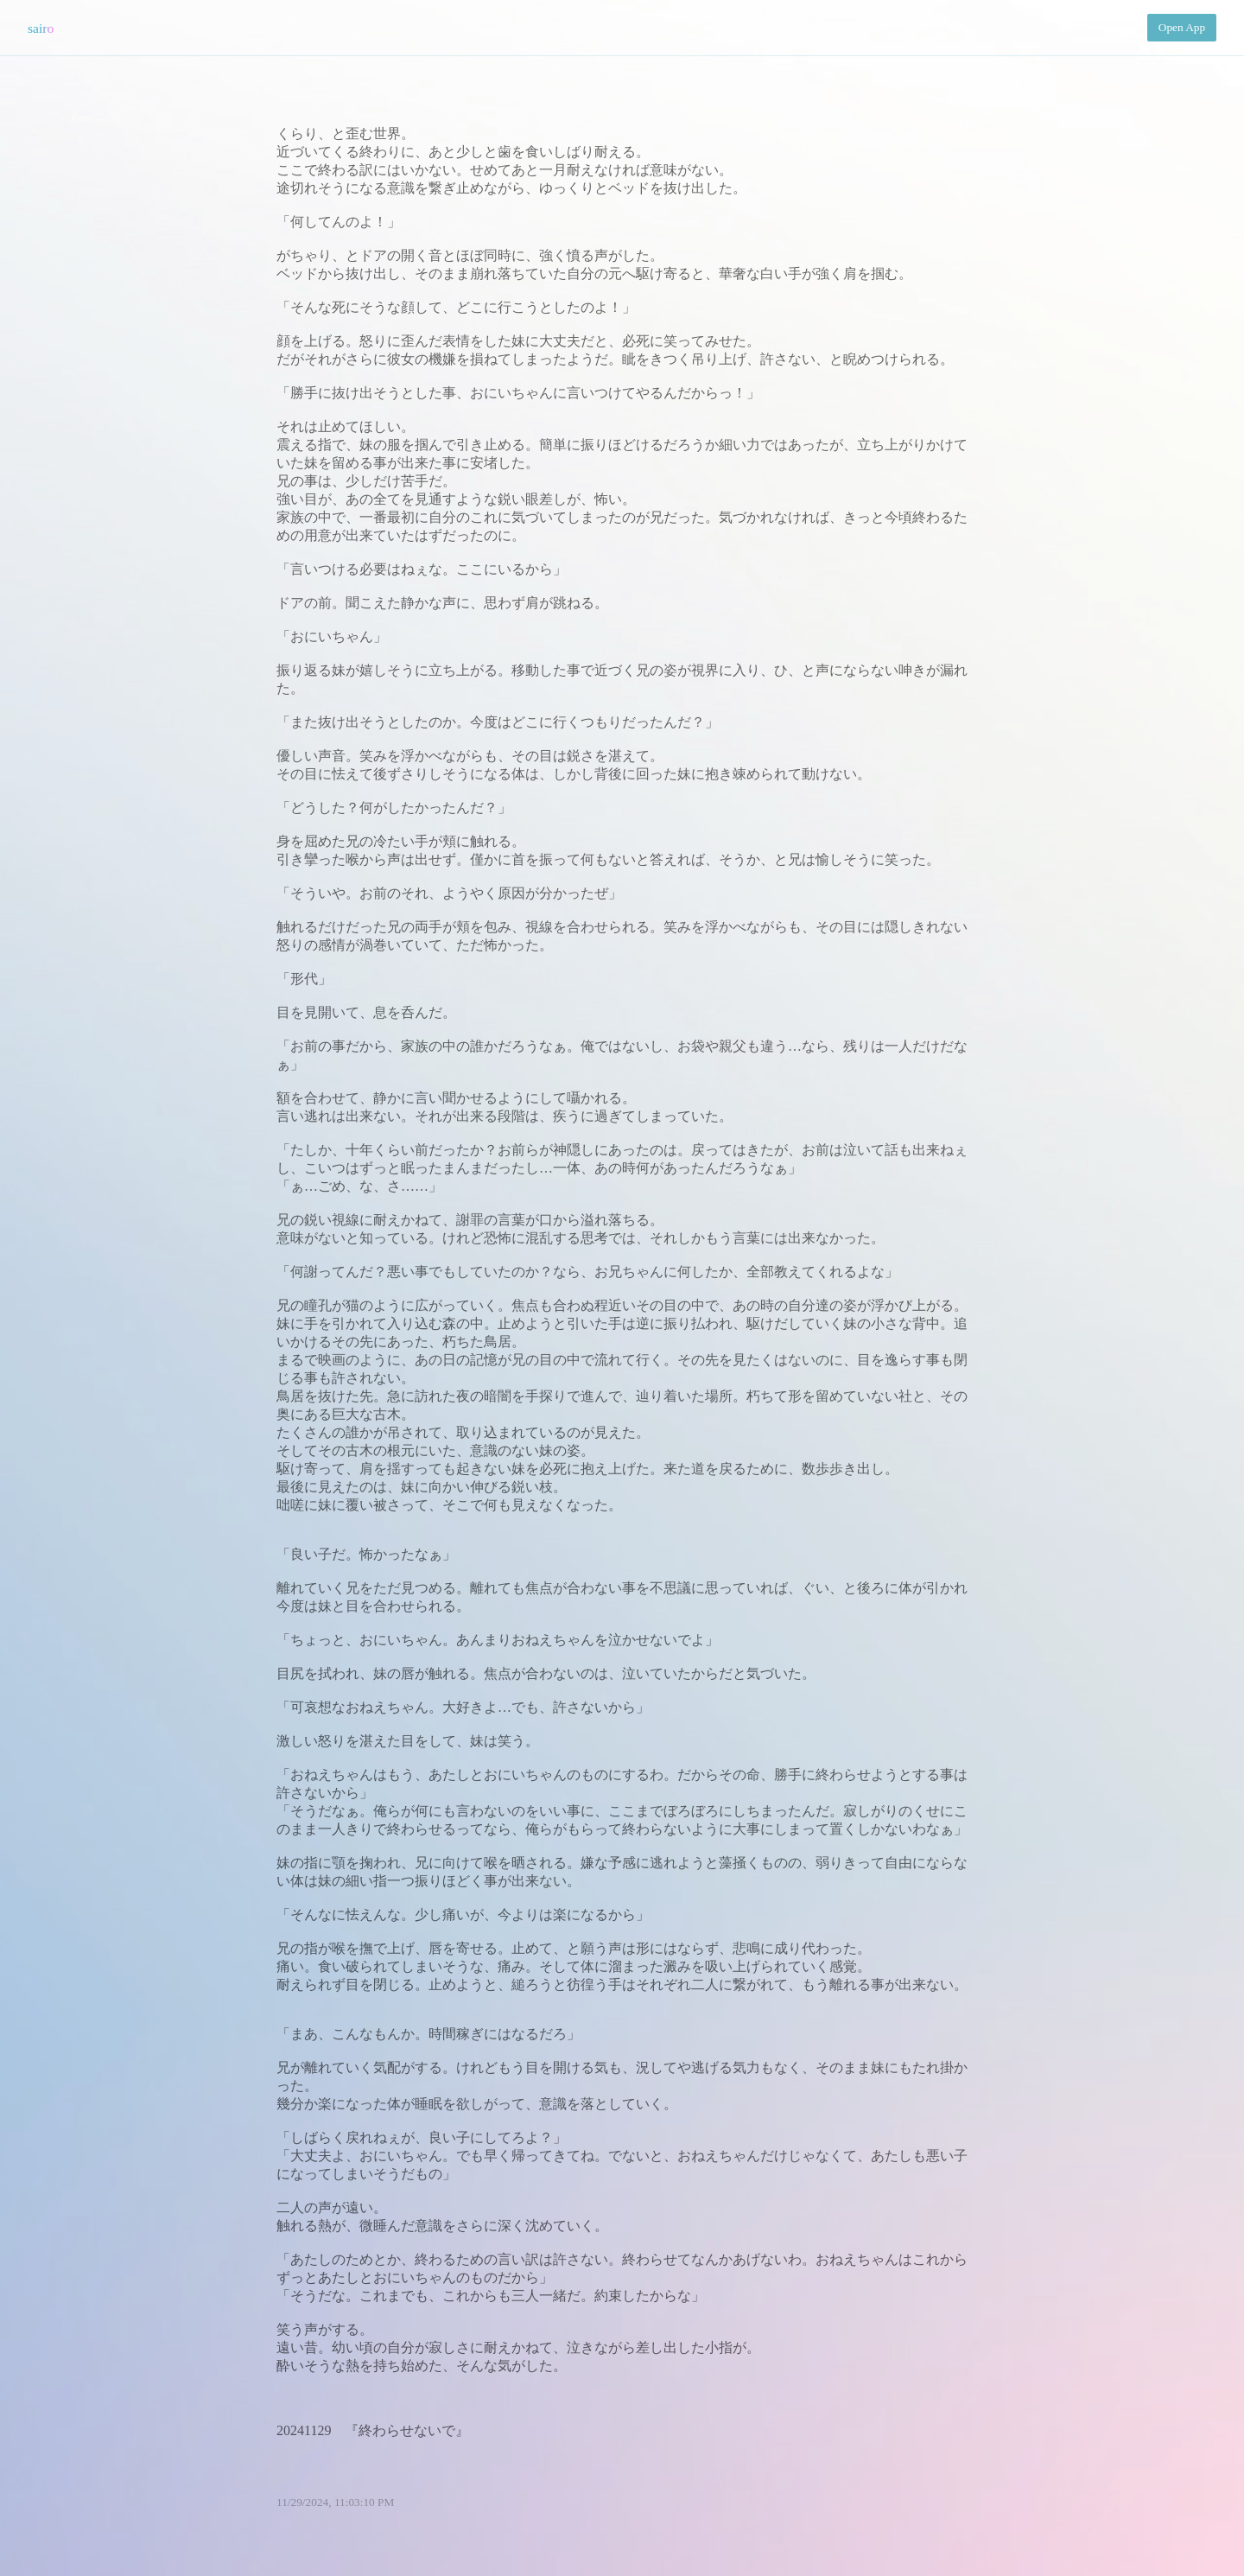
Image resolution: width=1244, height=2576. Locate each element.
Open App (1181, 27)
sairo (41, 28)
